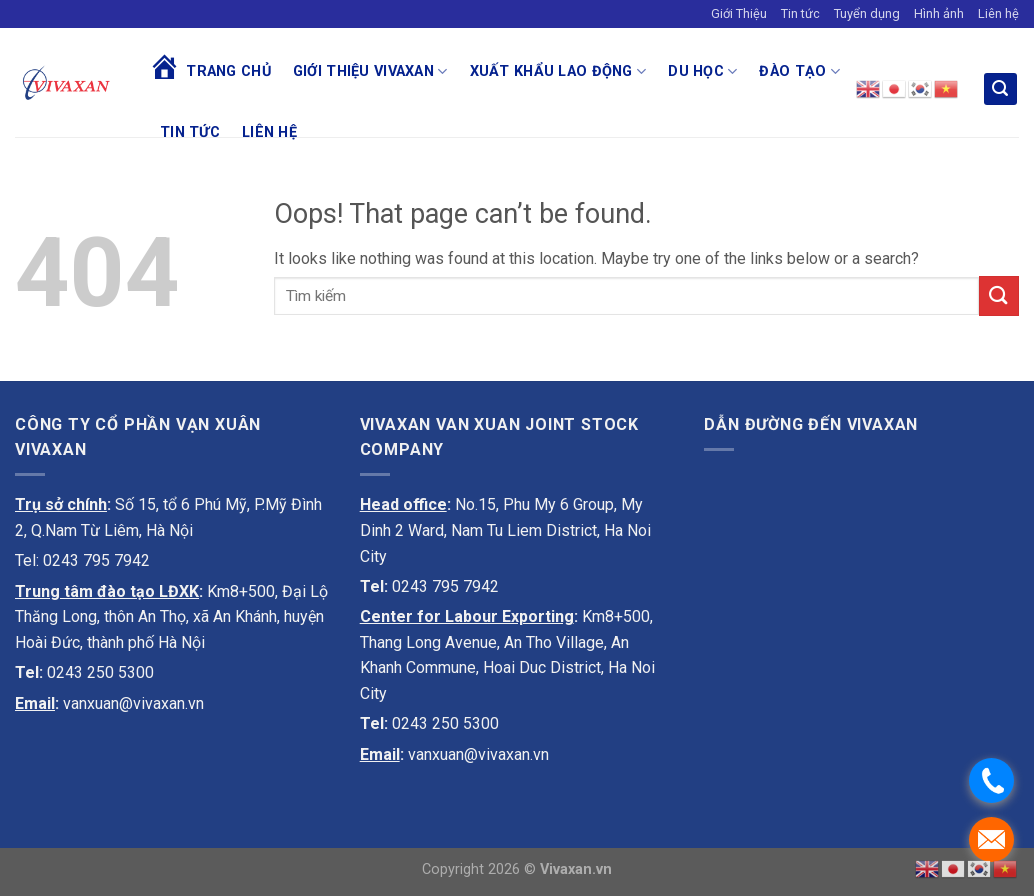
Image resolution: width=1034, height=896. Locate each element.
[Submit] (999, 295)
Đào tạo (799, 71)
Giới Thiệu (739, 13)
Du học (702, 71)
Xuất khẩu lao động (558, 71)
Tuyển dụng (867, 13)
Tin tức (800, 13)
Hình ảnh (939, 13)
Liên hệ (998, 13)
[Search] (1001, 89)
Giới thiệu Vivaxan (370, 71)
